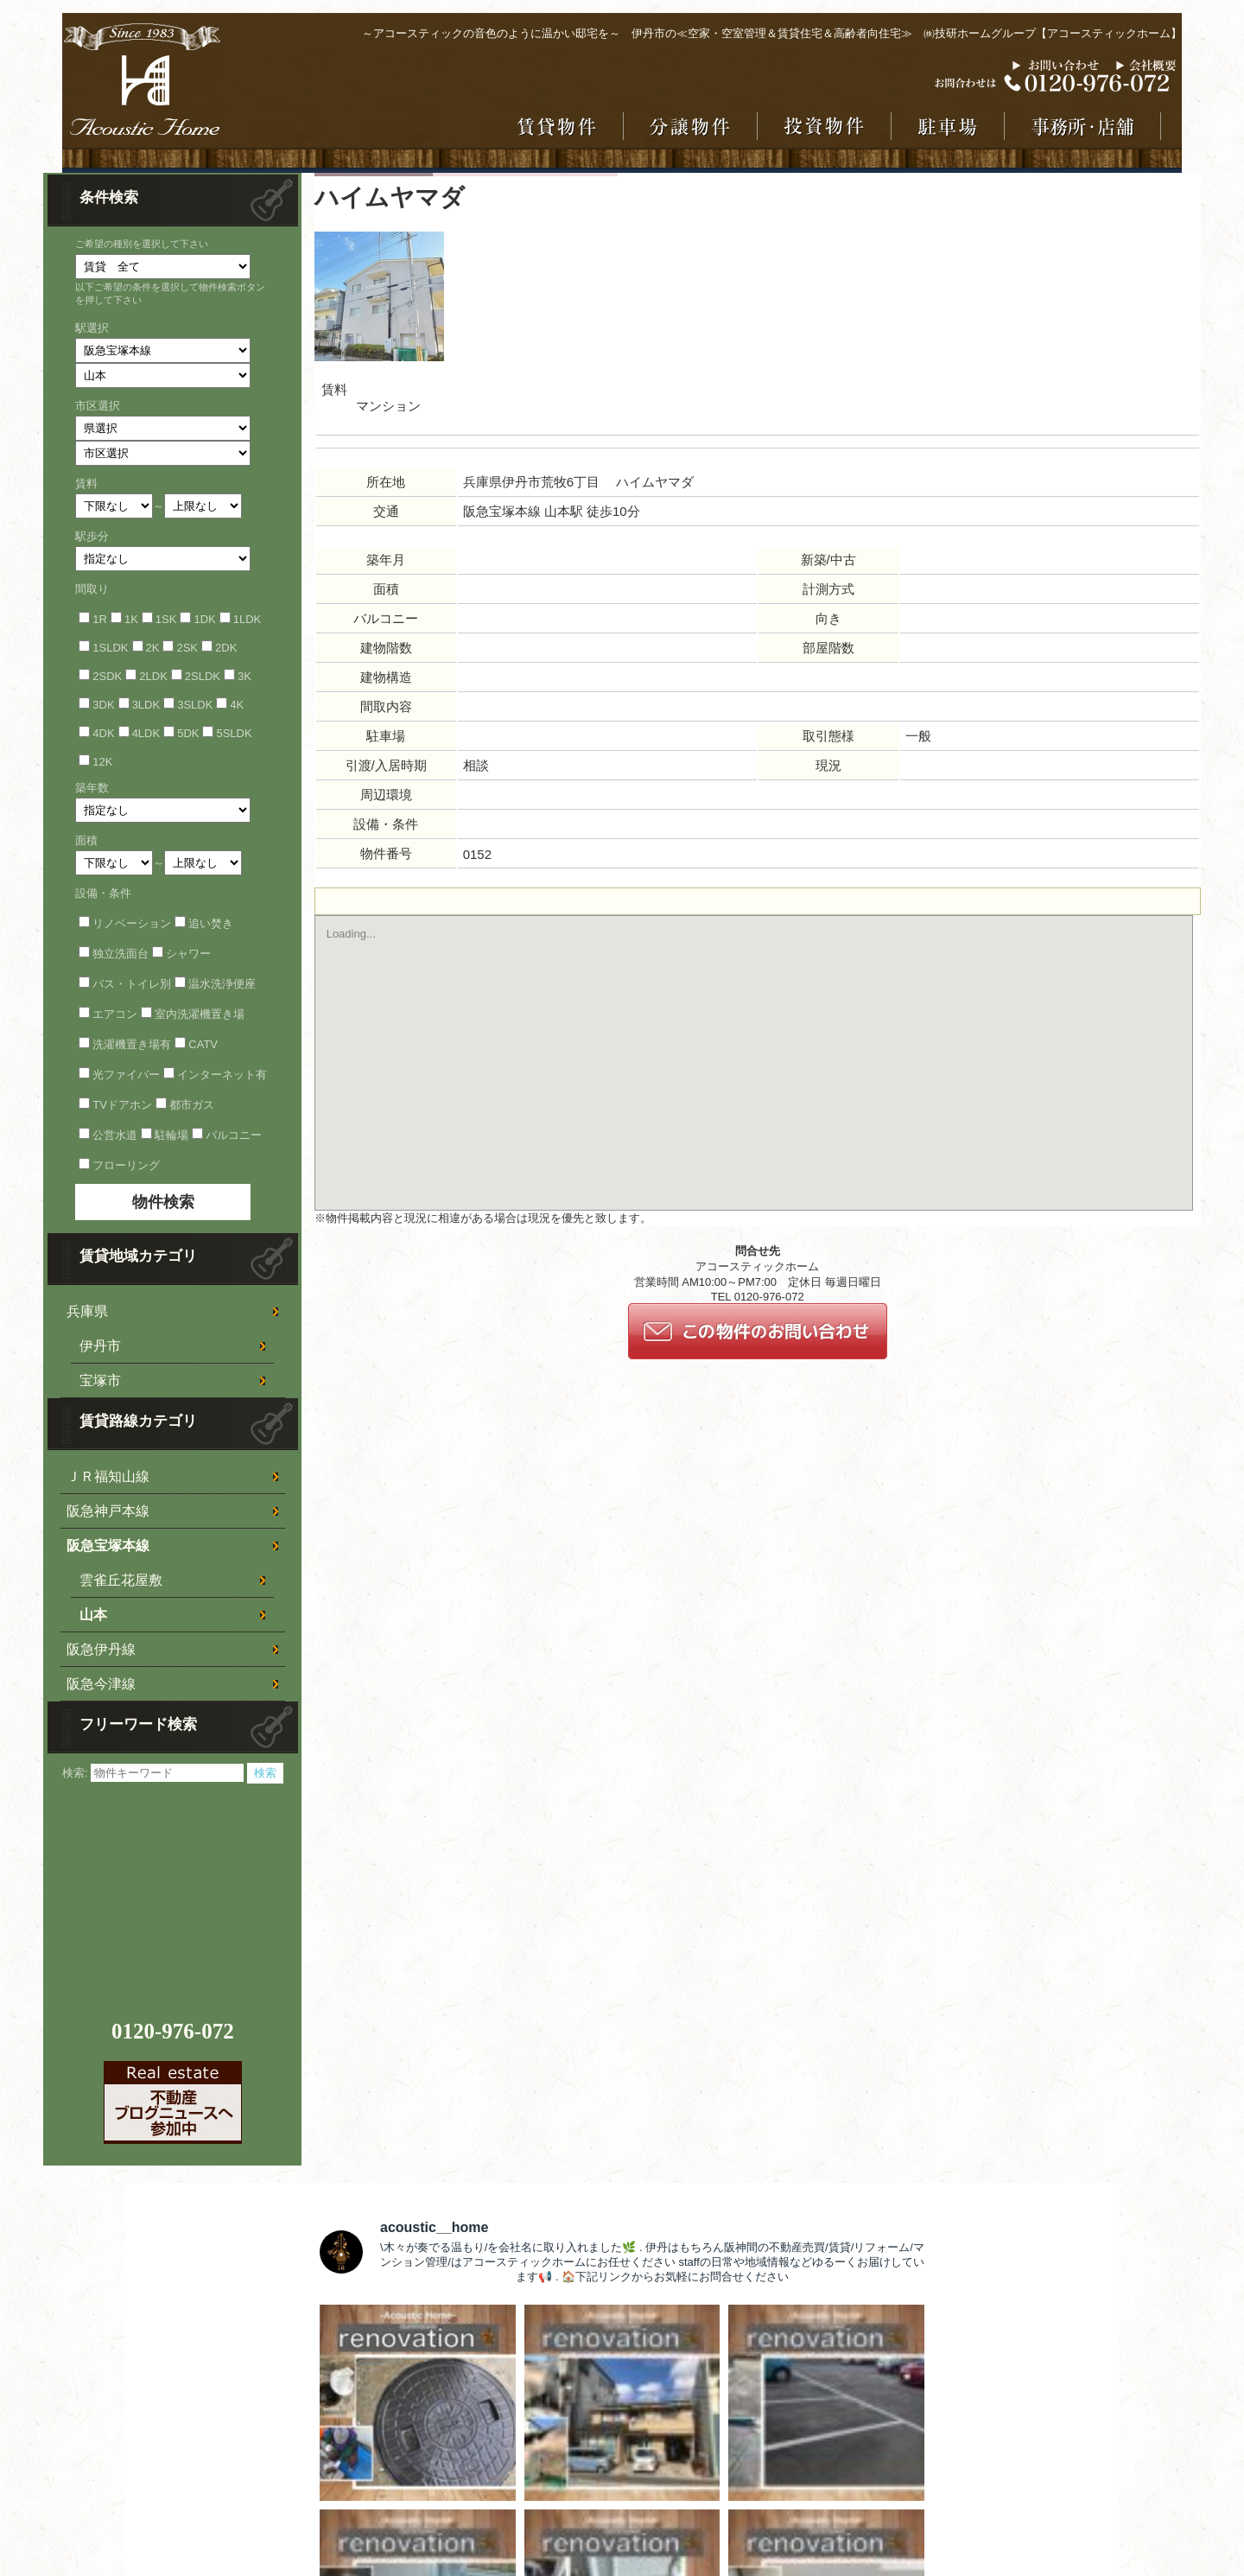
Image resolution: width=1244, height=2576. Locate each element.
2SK (187, 647)
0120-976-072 (172, 2031)
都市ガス (191, 1104)
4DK (103, 733)
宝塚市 (100, 1380)
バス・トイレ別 (131, 983)
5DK (188, 733)
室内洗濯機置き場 (199, 1014)
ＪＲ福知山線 (108, 1476)
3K (244, 676)
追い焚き (210, 923)
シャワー (188, 953)
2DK (226, 647)
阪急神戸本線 (108, 1511)
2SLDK (202, 676)
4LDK (146, 733)
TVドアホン (122, 1104)
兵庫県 (87, 1311)
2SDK (107, 676)
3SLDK (195, 704)
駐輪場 (171, 1135)
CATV (203, 1044)
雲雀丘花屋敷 (120, 1580)
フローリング (126, 1165)
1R (99, 619)
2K (153, 647)
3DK (103, 704)
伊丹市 (100, 1346)
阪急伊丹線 (101, 1649)
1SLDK (110, 647)
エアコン (114, 1014)
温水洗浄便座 (222, 983)
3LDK (146, 704)
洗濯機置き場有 (131, 1044)
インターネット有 (222, 1074)
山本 (93, 1614)
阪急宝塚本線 (108, 1545)
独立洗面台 (120, 953)
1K (131, 619)
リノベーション (131, 923)
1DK (204, 619)
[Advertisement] (174, 1892)
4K (237, 704)
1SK (166, 619)
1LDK (247, 619)
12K (102, 761)
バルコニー (234, 1135)
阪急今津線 (101, 1683)
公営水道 (114, 1135)
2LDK (153, 676)
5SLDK (233, 733)
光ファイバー (126, 1074)
